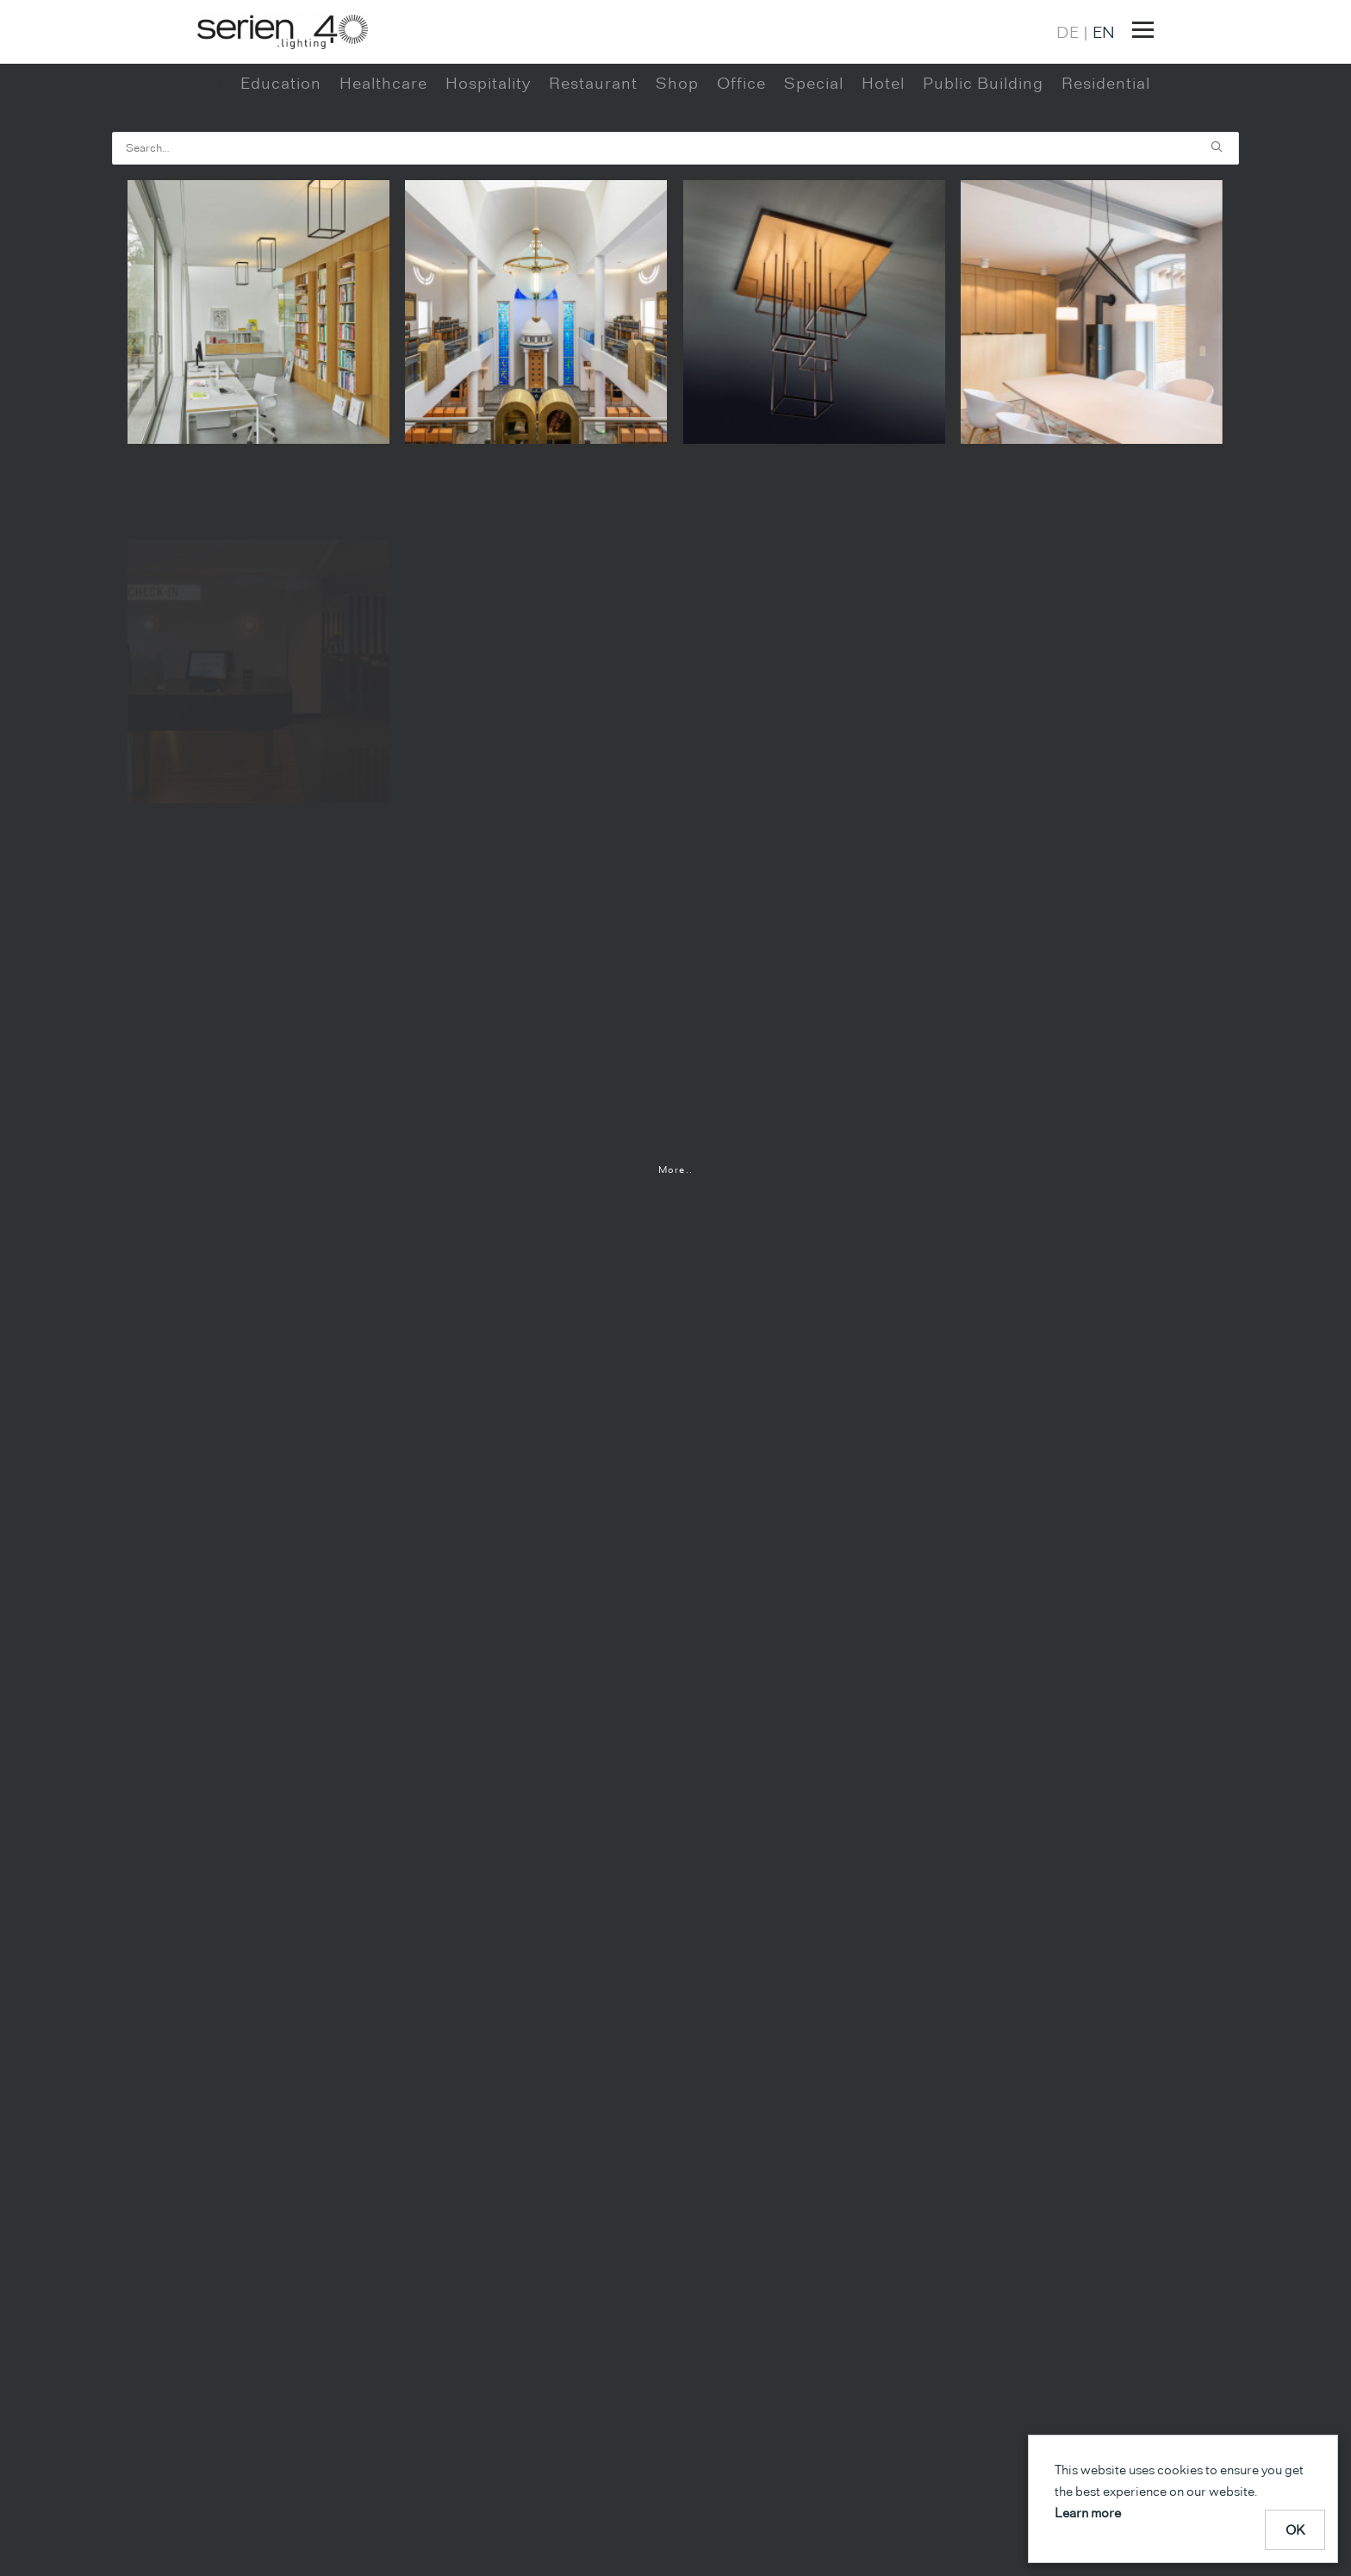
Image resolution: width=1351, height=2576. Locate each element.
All (212, 145)
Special (814, 145)
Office (741, 145)
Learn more (1088, 2512)
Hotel (883, 145)
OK (1295, 2530)
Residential (1106, 145)
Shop (677, 145)
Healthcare (383, 145)
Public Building (983, 145)
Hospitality (488, 145)
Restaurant (593, 145)
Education (280, 145)
